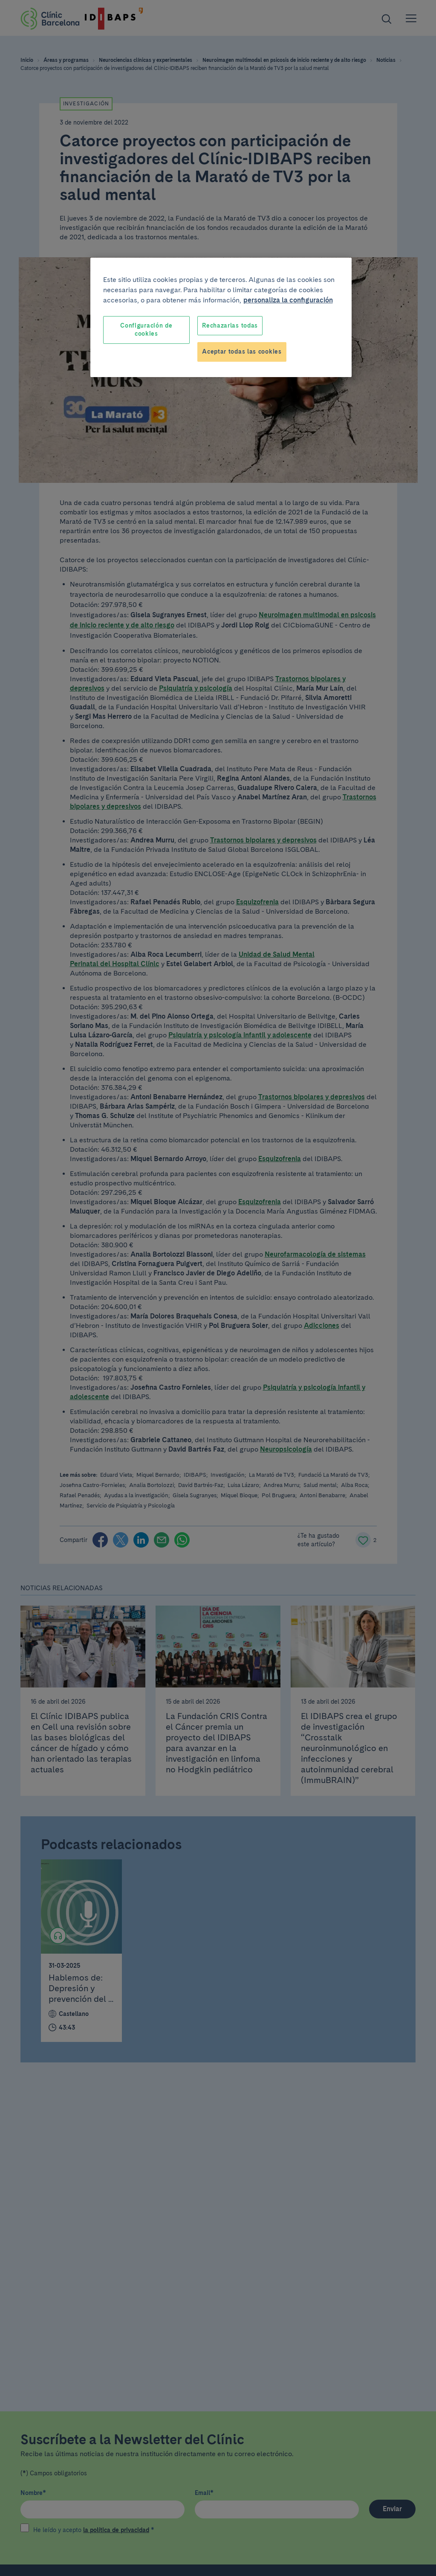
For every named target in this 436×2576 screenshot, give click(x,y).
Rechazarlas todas (230, 325)
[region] (221, 317)
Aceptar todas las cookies (242, 351)
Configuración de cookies (146, 329)
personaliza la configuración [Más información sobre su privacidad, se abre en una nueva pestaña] (288, 300)
